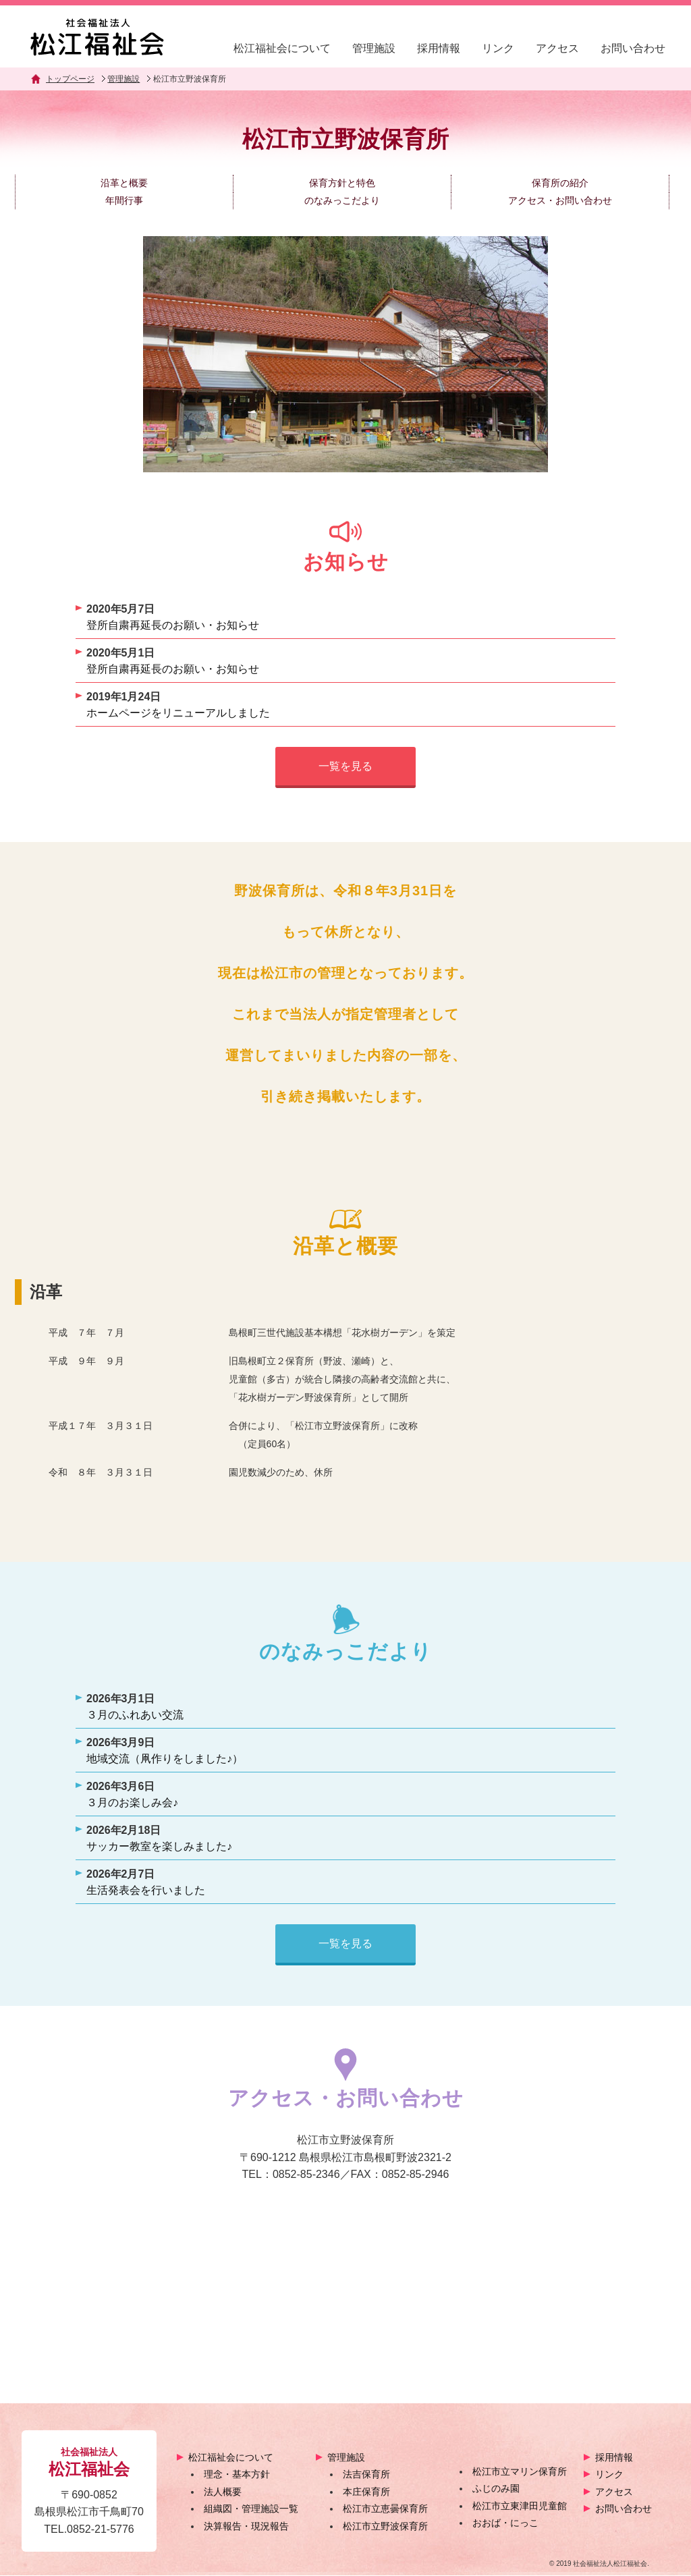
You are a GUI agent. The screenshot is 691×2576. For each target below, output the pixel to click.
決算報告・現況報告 (246, 2526)
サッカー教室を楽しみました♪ (159, 1846)
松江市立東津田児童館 (519, 2506)
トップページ (70, 79)
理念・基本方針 (237, 2474)
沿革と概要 (124, 182)
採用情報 (438, 48)
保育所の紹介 (560, 182)
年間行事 (124, 200)
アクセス (557, 48)
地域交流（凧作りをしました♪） (164, 1758)
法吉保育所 (366, 2474)
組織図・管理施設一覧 (251, 2509)
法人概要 (223, 2492)
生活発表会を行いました (145, 1890)
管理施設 (373, 48)
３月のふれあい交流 (135, 1714)
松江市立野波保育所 (385, 2526)
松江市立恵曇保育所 (385, 2509)
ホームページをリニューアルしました (178, 713)
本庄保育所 (366, 2492)
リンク (498, 48)
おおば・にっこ (505, 2523)
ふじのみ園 (496, 2489)
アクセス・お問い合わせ (560, 200)
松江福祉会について (282, 48)
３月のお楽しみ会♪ (132, 1802)
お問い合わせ (633, 48)
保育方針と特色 (342, 182)
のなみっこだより (342, 200)
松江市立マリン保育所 (519, 2471)
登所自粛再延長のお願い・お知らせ (172, 625)
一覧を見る (345, 766)
